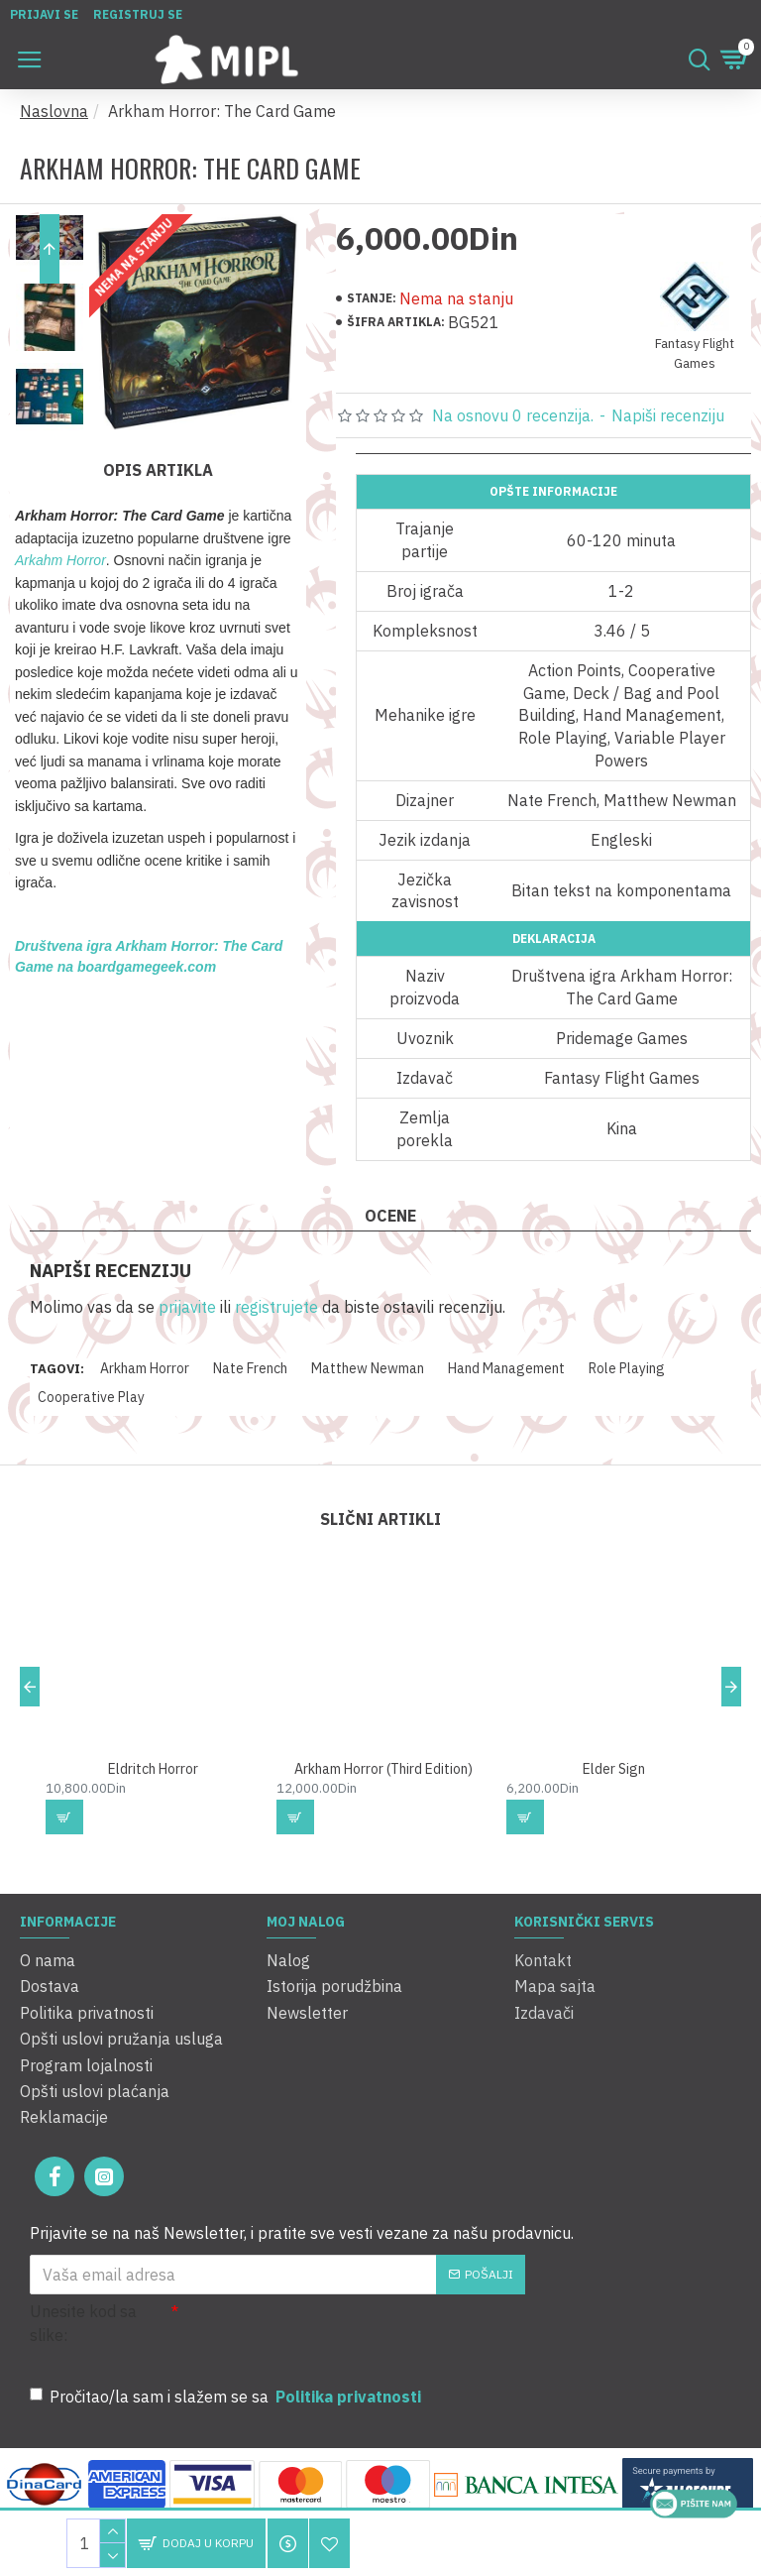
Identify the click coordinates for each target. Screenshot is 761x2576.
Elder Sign (614, 1785)
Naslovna (54, 111)
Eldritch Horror (153, 1785)
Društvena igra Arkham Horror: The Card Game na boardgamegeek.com (148, 956)
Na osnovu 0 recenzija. (513, 415)
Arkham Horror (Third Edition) (383, 1785)
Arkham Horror (144, 1368)
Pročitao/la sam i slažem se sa (227, 2396)
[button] (49, 401)
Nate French (250, 1368)
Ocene (390, 1216)
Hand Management (506, 1368)
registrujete (276, 1307)
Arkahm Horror (60, 560)
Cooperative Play (91, 1397)
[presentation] (317, 2335)
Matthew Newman (367, 1368)
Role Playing (627, 1368)
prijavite (187, 1307)
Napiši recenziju (667, 415)
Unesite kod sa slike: (83, 2323)
